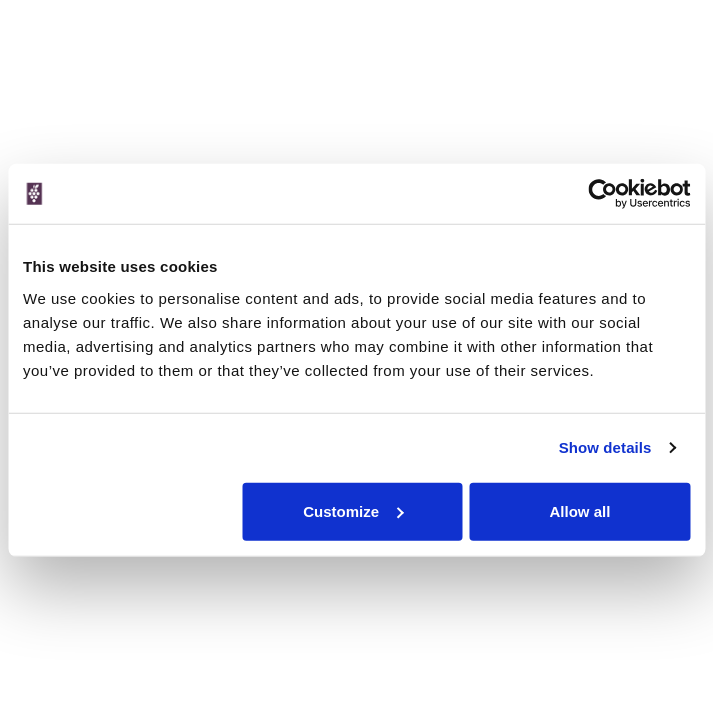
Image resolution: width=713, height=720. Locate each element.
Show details (605, 447)
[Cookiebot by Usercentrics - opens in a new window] (602, 194)
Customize (353, 510)
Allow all (580, 510)
